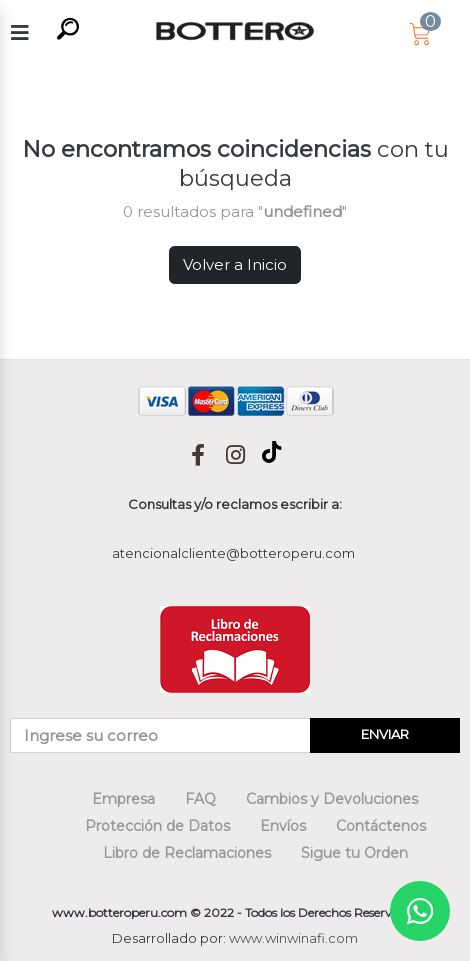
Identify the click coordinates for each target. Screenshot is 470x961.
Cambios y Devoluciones (332, 799)
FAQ (200, 799)
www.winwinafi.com (293, 938)
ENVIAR (385, 734)
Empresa (123, 799)
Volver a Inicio (235, 264)
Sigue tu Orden (354, 853)
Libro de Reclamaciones (187, 853)
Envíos (283, 826)
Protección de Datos (157, 826)
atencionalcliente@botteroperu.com (233, 553)
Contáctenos (381, 826)
